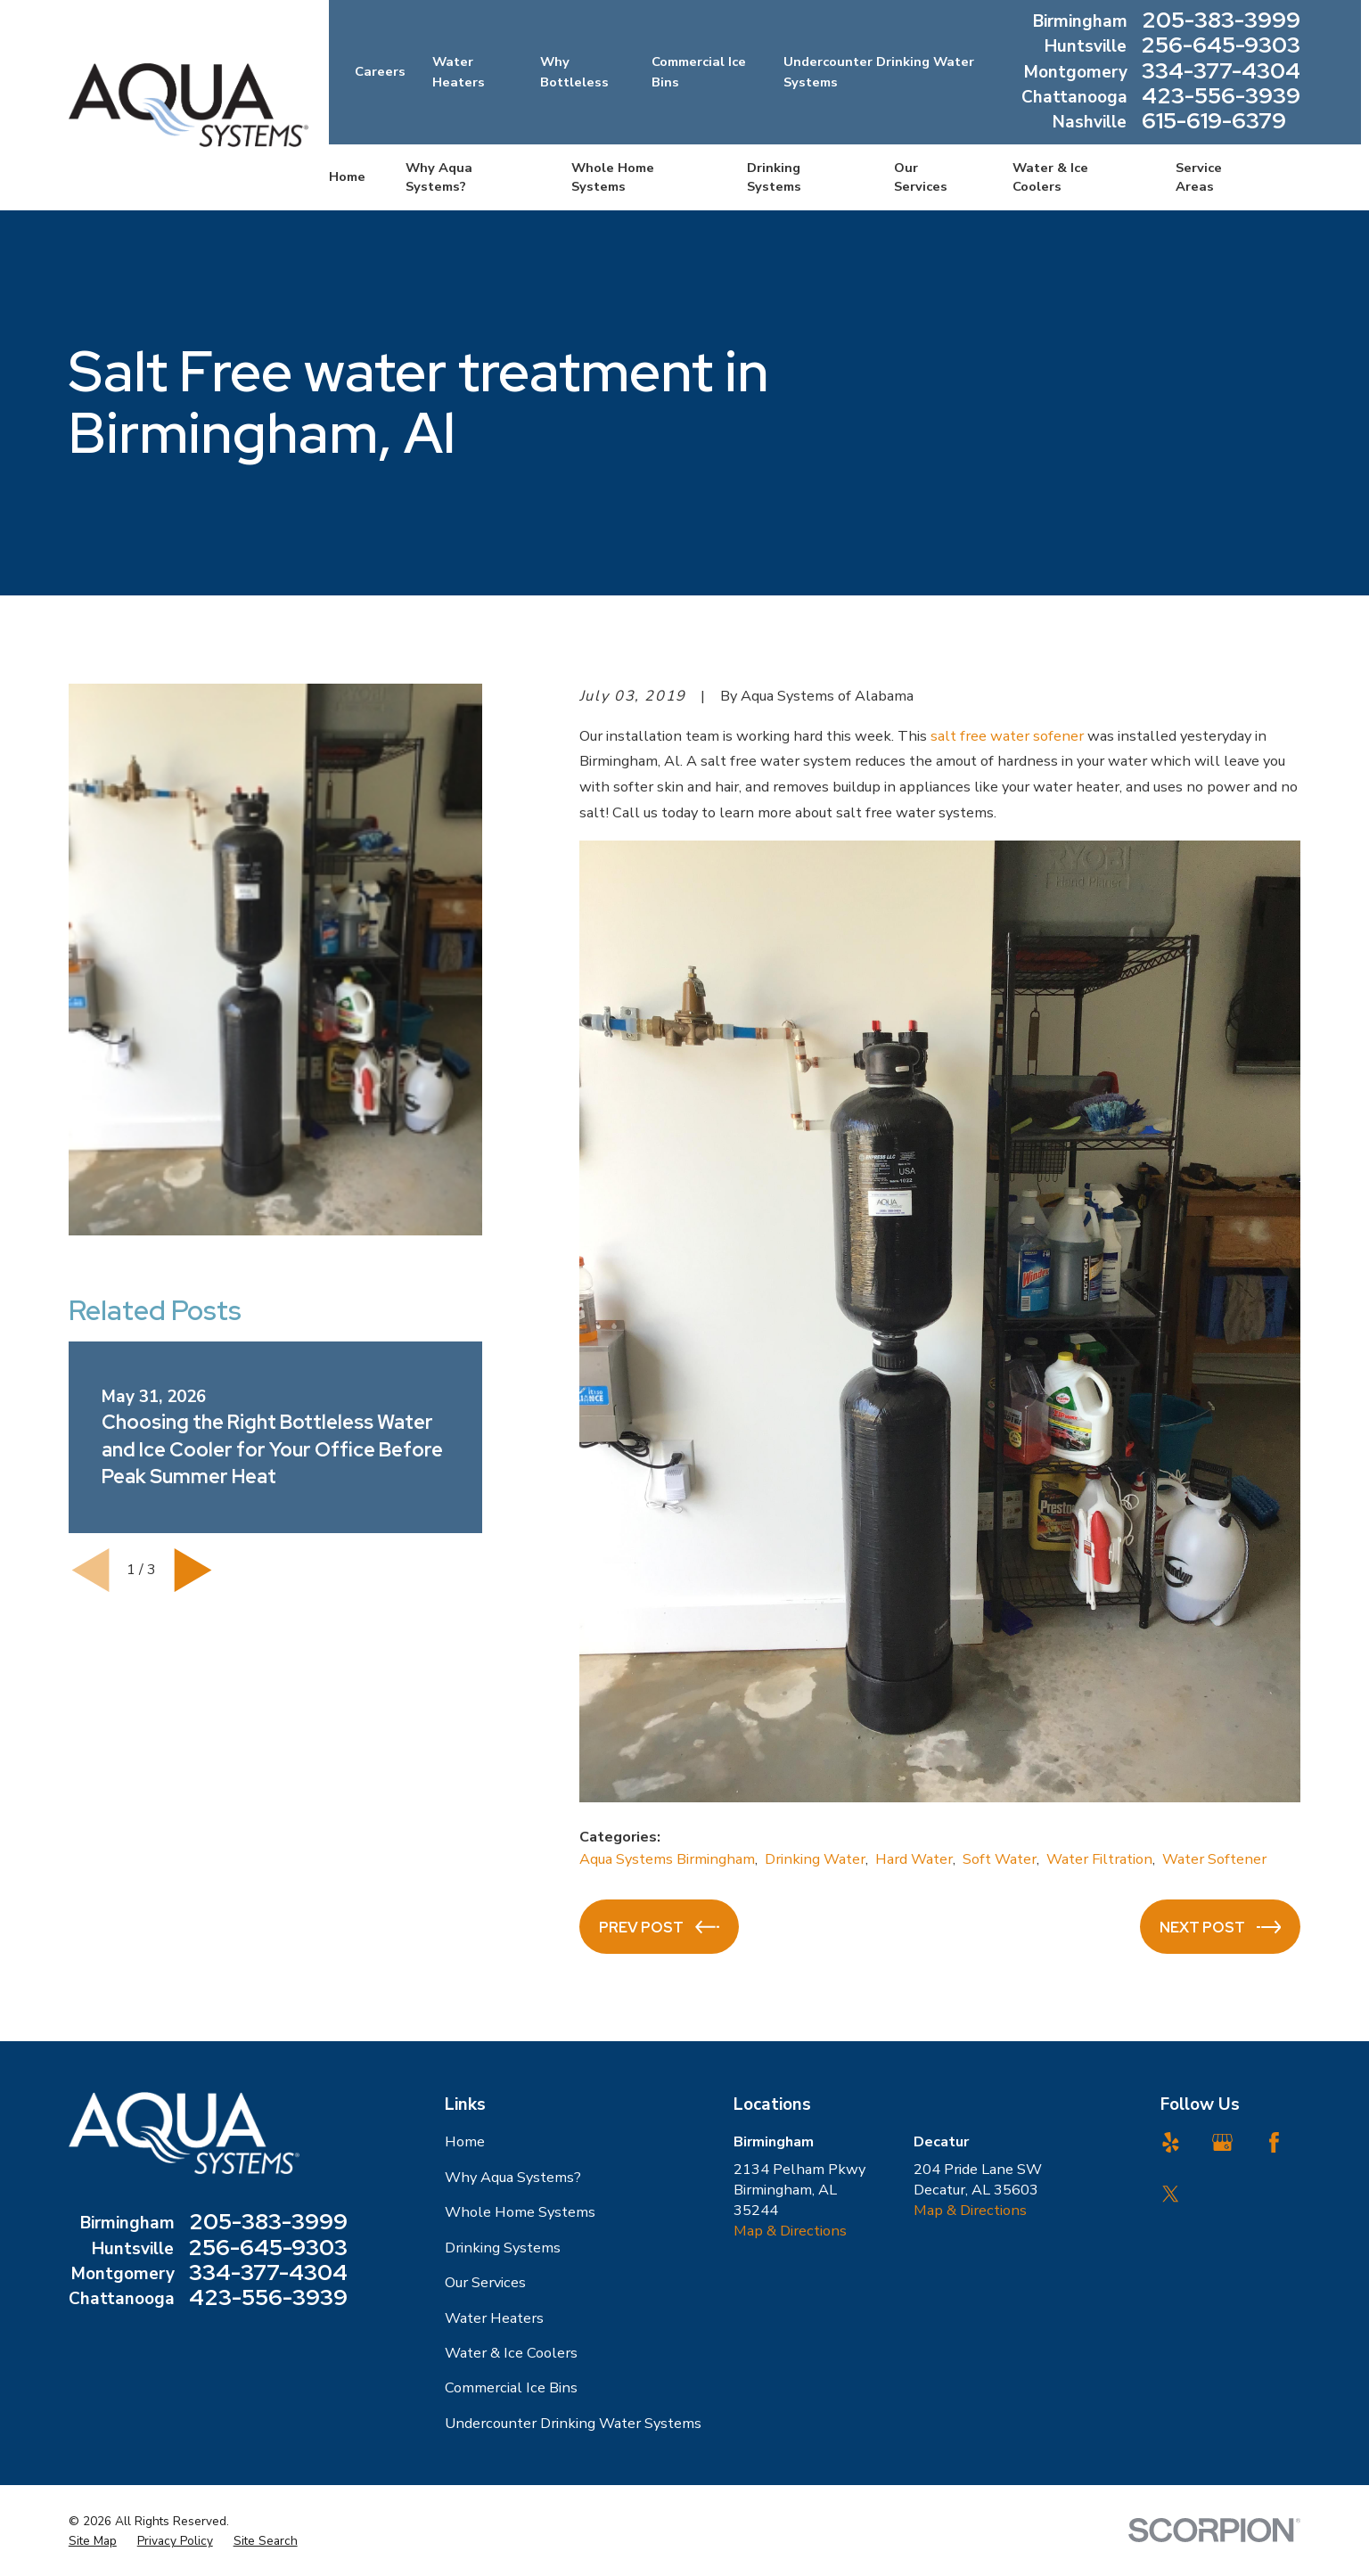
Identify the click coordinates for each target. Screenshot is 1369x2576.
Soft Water (1000, 1859)
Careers (380, 71)
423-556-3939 (1221, 97)
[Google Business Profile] (1222, 2142)
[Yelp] (1170, 2142)
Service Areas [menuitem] (1199, 177)
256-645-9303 (1220, 46)
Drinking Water (815, 1859)
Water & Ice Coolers (511, 2352)
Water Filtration (1099, 1859)
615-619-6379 (1214, 122)
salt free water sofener (1007, 736)
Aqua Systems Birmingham (667, 1859)
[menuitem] (93, 2540)
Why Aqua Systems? (513, 2177)
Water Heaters (494, 2318)
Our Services (485, 2282)
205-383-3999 (1221, 21)
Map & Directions (790, 2230)
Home (465, 2141)
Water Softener (1214, 1859)
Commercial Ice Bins (511, 2387)
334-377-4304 (1221, 72)
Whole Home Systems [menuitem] (612, 177)
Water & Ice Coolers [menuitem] (1050, 177)
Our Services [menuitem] (920, 177)
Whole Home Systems (520, 2212)
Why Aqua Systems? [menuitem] (439, 177)
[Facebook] (1274, 2142)
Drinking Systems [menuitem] (774, 177)
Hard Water (914, 1859)
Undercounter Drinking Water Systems (573, 2423)
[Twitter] (1170, 2194)
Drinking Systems (503, 2247)
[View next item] (193, 1570)
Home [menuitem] (347, 176)
